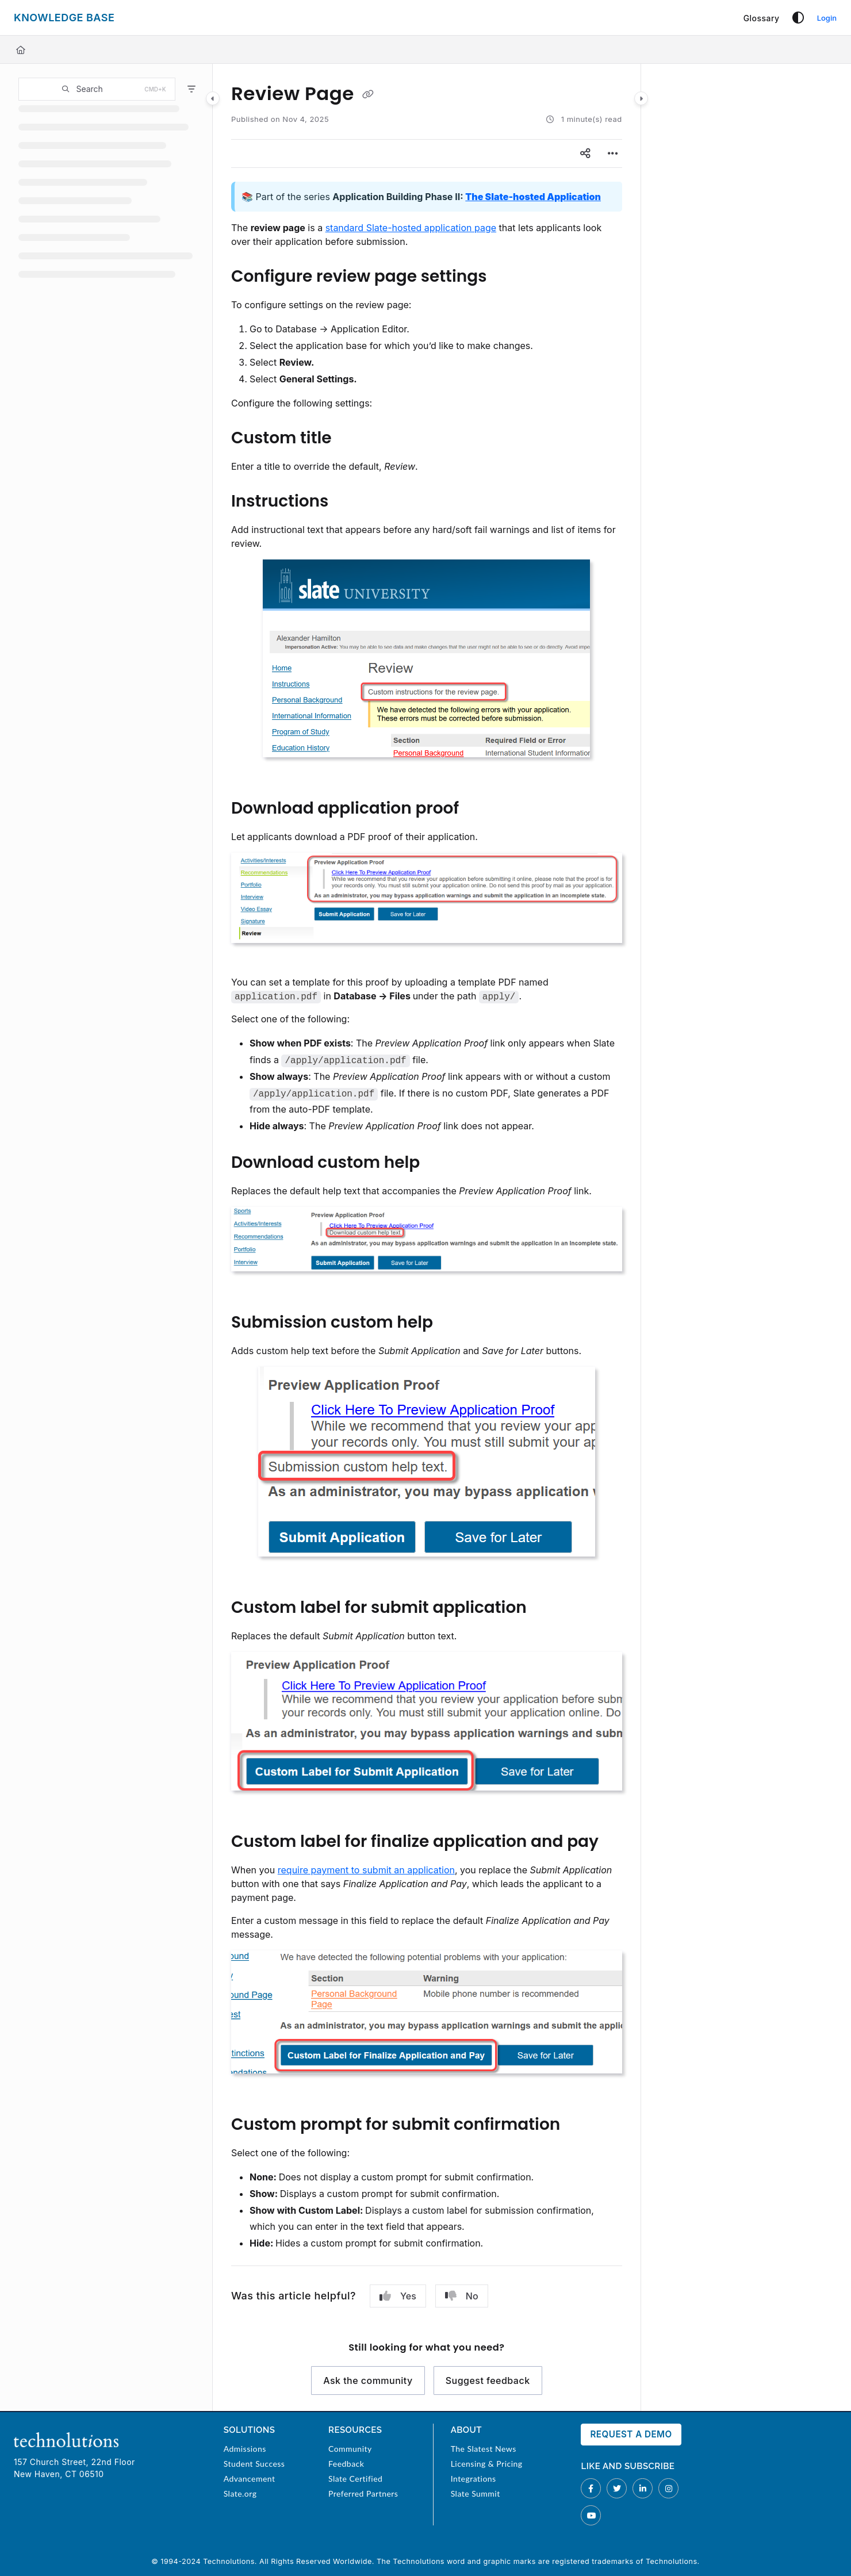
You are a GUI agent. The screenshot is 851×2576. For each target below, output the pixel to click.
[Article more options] (613, 153)
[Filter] (191, 89)
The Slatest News (483, 2449)
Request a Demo (631, 2434)
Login (827, 17)
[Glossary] (761, 18)
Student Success (254, 2463)
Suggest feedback (488, 2380)
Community (350, 2449)
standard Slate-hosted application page (410, 227)
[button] (96, 89)
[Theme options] (798, 18)
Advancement (249, 2478)
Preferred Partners (363, 2493)
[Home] (20, 50)
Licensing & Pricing (487, 2463)
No (461, 2296)
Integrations (473, 2478)
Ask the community (368, 2380)
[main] (427, 1237)
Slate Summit (475, 2493)
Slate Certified (355, 2478)
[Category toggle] (213, 98)
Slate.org (240, 2493)
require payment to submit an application (366, 1870)
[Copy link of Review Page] (368, 95)
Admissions (245, 2449)
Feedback (346, 2463)
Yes (397, 2296)
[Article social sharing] (585, 153)
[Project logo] (64, 17)
